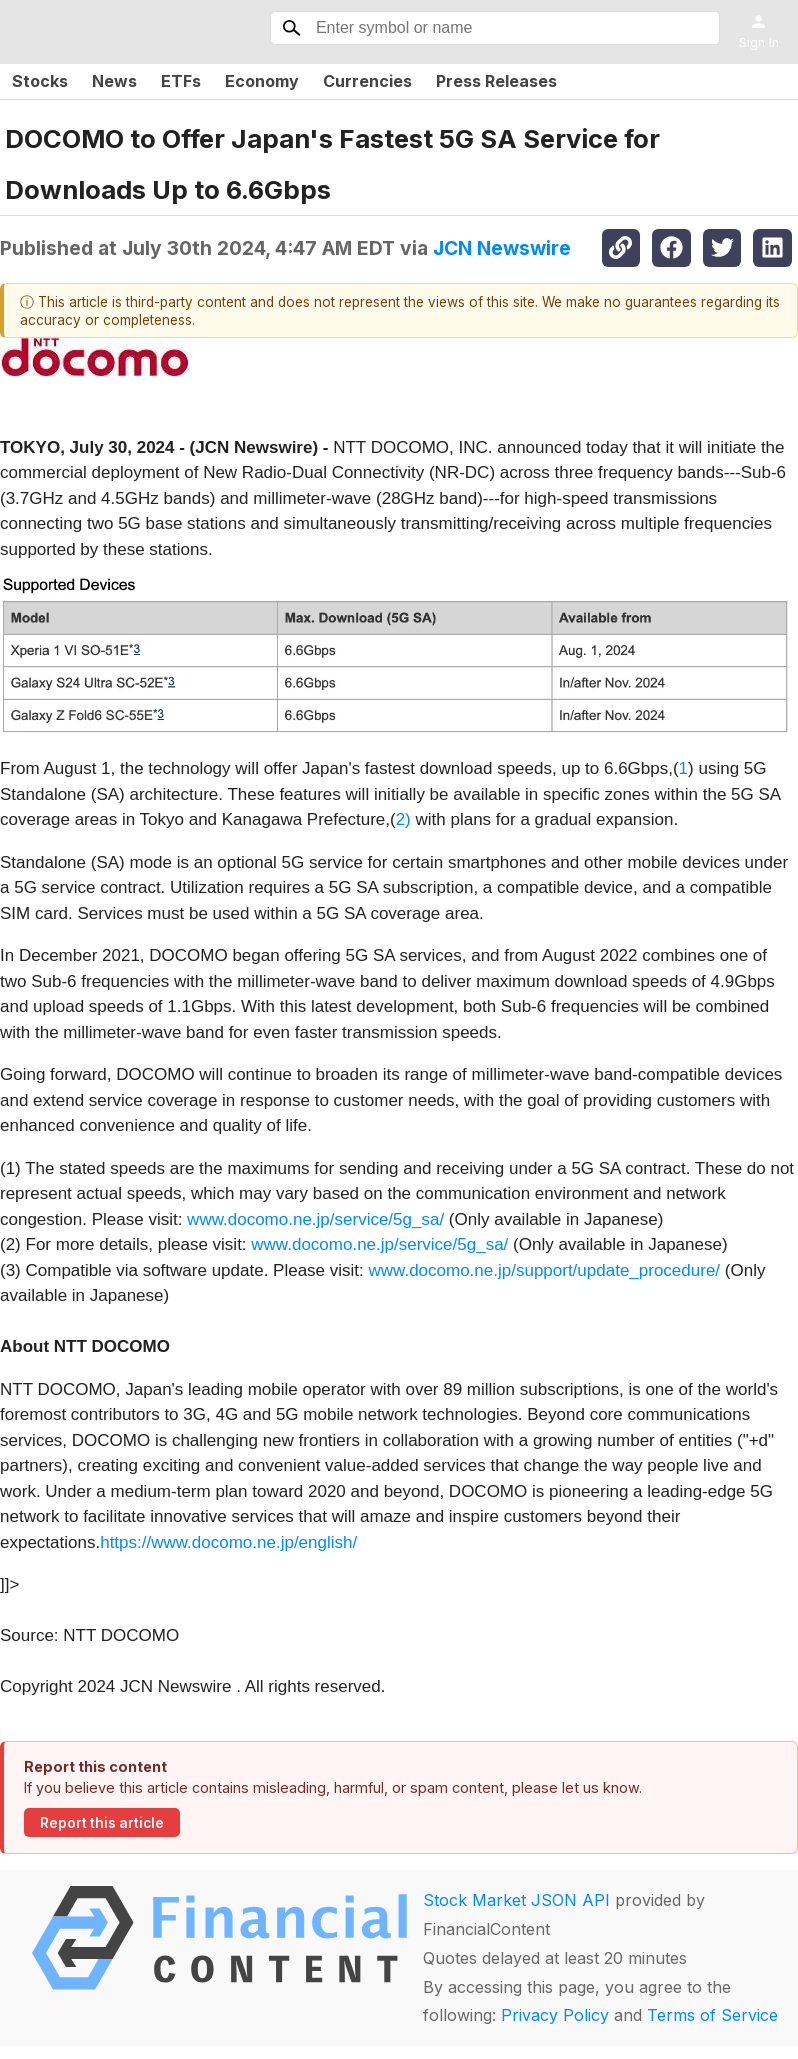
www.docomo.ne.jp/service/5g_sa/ (315, 1219)
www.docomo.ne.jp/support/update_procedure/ (545, 1270)
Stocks (40, 81)
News (114, 81)
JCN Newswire (502, 248)
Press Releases (496, 81)
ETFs (181, 81)
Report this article (102, 1823)
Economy (262, 81)
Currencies (367, 81)
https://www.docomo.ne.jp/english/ (228, 1542)
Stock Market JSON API (516, 1900)
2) (403, 819)
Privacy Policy (555, 2015)
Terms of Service (712, 2015)
